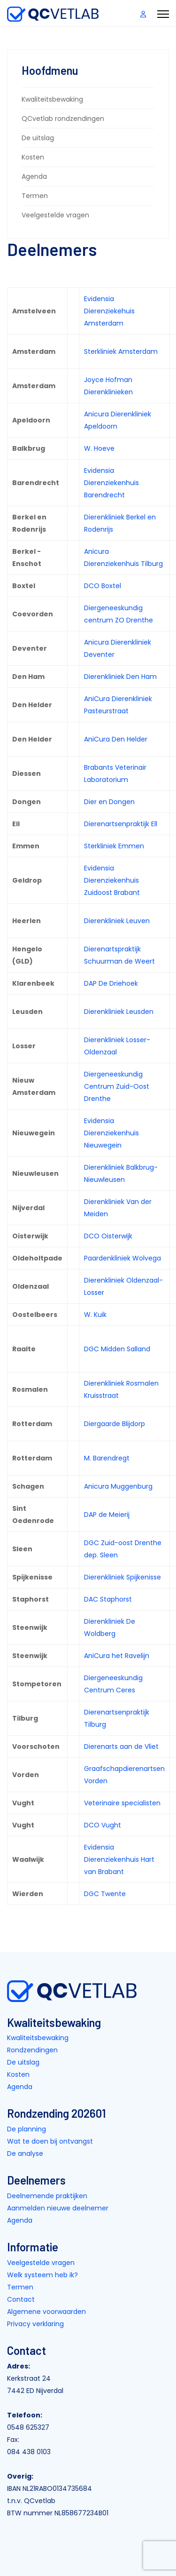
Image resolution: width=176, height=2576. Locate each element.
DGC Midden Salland (117, 1349)
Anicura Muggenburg (118, 1486)
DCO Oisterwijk (108, 1236)
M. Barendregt (107, 1458)
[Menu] (163, 14)
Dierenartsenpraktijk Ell (120, 824)
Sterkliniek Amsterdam (121, 351)
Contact (21, 2299)
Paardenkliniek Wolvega (122, 1258)
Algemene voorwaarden (46, 2311)
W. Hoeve (99, 448)
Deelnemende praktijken (47, 2196)
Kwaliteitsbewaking (52, 99)
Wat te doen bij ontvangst (50, 2141)
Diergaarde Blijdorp (114, 1423)
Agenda (34, 176)
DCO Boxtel (102, 585)
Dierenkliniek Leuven (117, 920)
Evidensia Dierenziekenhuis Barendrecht (111, 483)
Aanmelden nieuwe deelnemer (57, 2208)
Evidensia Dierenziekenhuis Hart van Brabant (119, 1859)
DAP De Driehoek (111, 983)
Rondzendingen (32, 2050)
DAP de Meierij (107, 1514)
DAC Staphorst (108, 1599)
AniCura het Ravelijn (116, 1655)
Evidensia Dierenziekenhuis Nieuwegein (111, 1133)
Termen (35, 195)
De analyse (25, 2153)
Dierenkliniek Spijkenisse (122, 1577)
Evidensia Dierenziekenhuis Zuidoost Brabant (112, 880)
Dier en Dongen (109, 801)
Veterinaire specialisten (122, 1803)
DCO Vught (102, 1825)
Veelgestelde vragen (55, 215)
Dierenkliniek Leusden (118, 1011)
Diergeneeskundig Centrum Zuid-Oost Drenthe (116, 1086)
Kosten (33, 157)
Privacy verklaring (35, 2324)
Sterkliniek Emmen (114, 846)
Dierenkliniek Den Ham (120, 676)
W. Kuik (95, 1314)
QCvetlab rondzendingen (63, 118)
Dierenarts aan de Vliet (121, 1746)
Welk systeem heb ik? (42, 2275)
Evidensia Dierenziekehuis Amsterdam (109, 311)
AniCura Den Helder (115, 739)
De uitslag (38, 138)
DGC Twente (105, 1893)
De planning (26, 2129)
